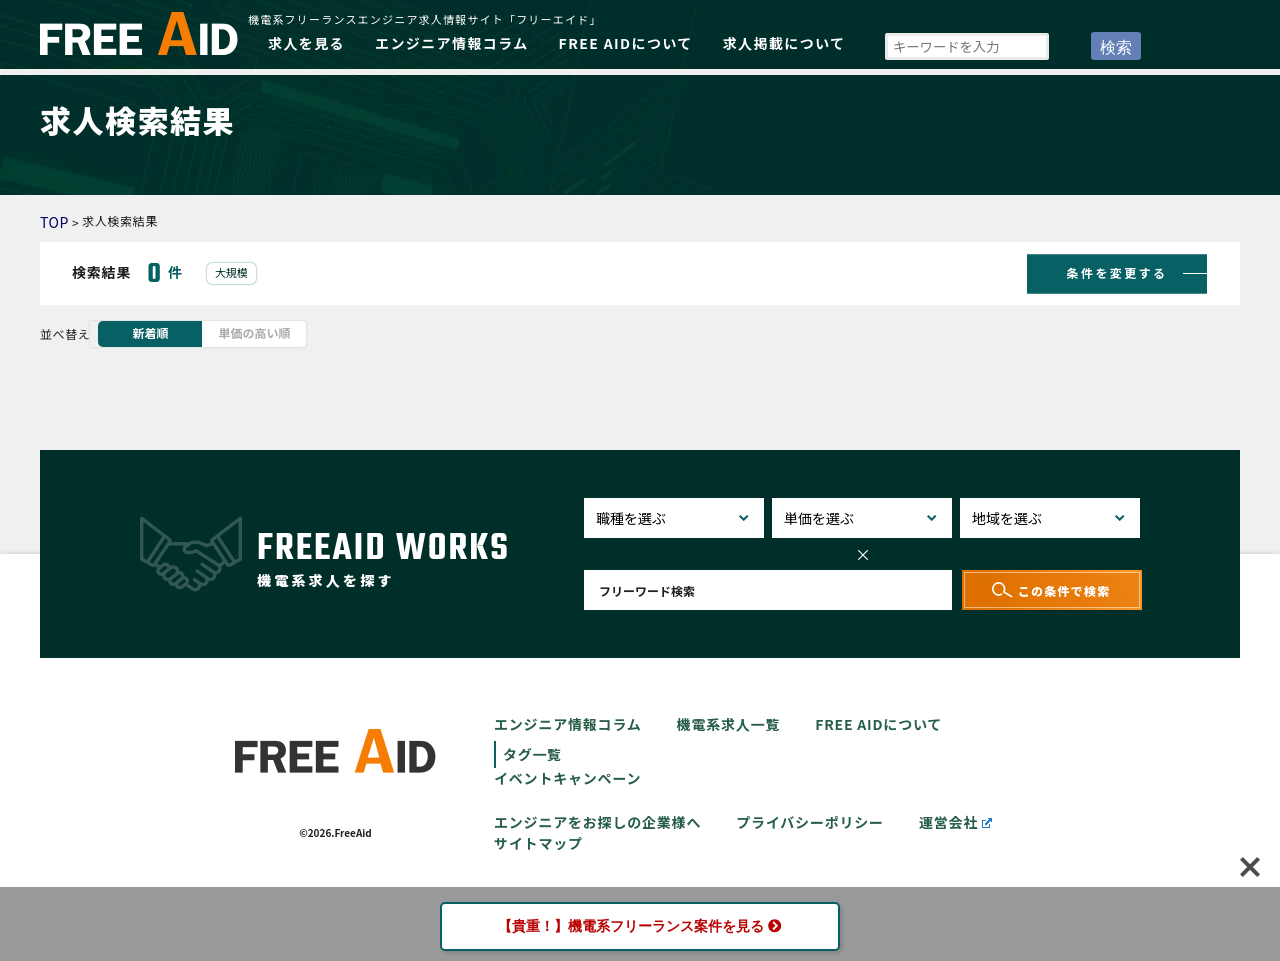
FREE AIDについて (626, 43)
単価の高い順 (254, 332)
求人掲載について (784, 43)
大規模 (231, 272)
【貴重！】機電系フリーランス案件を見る (640, 926)
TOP (54, 222)
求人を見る (306, 43)
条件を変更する (1117, 271)
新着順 (150, 332)
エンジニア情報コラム (452, 43)
